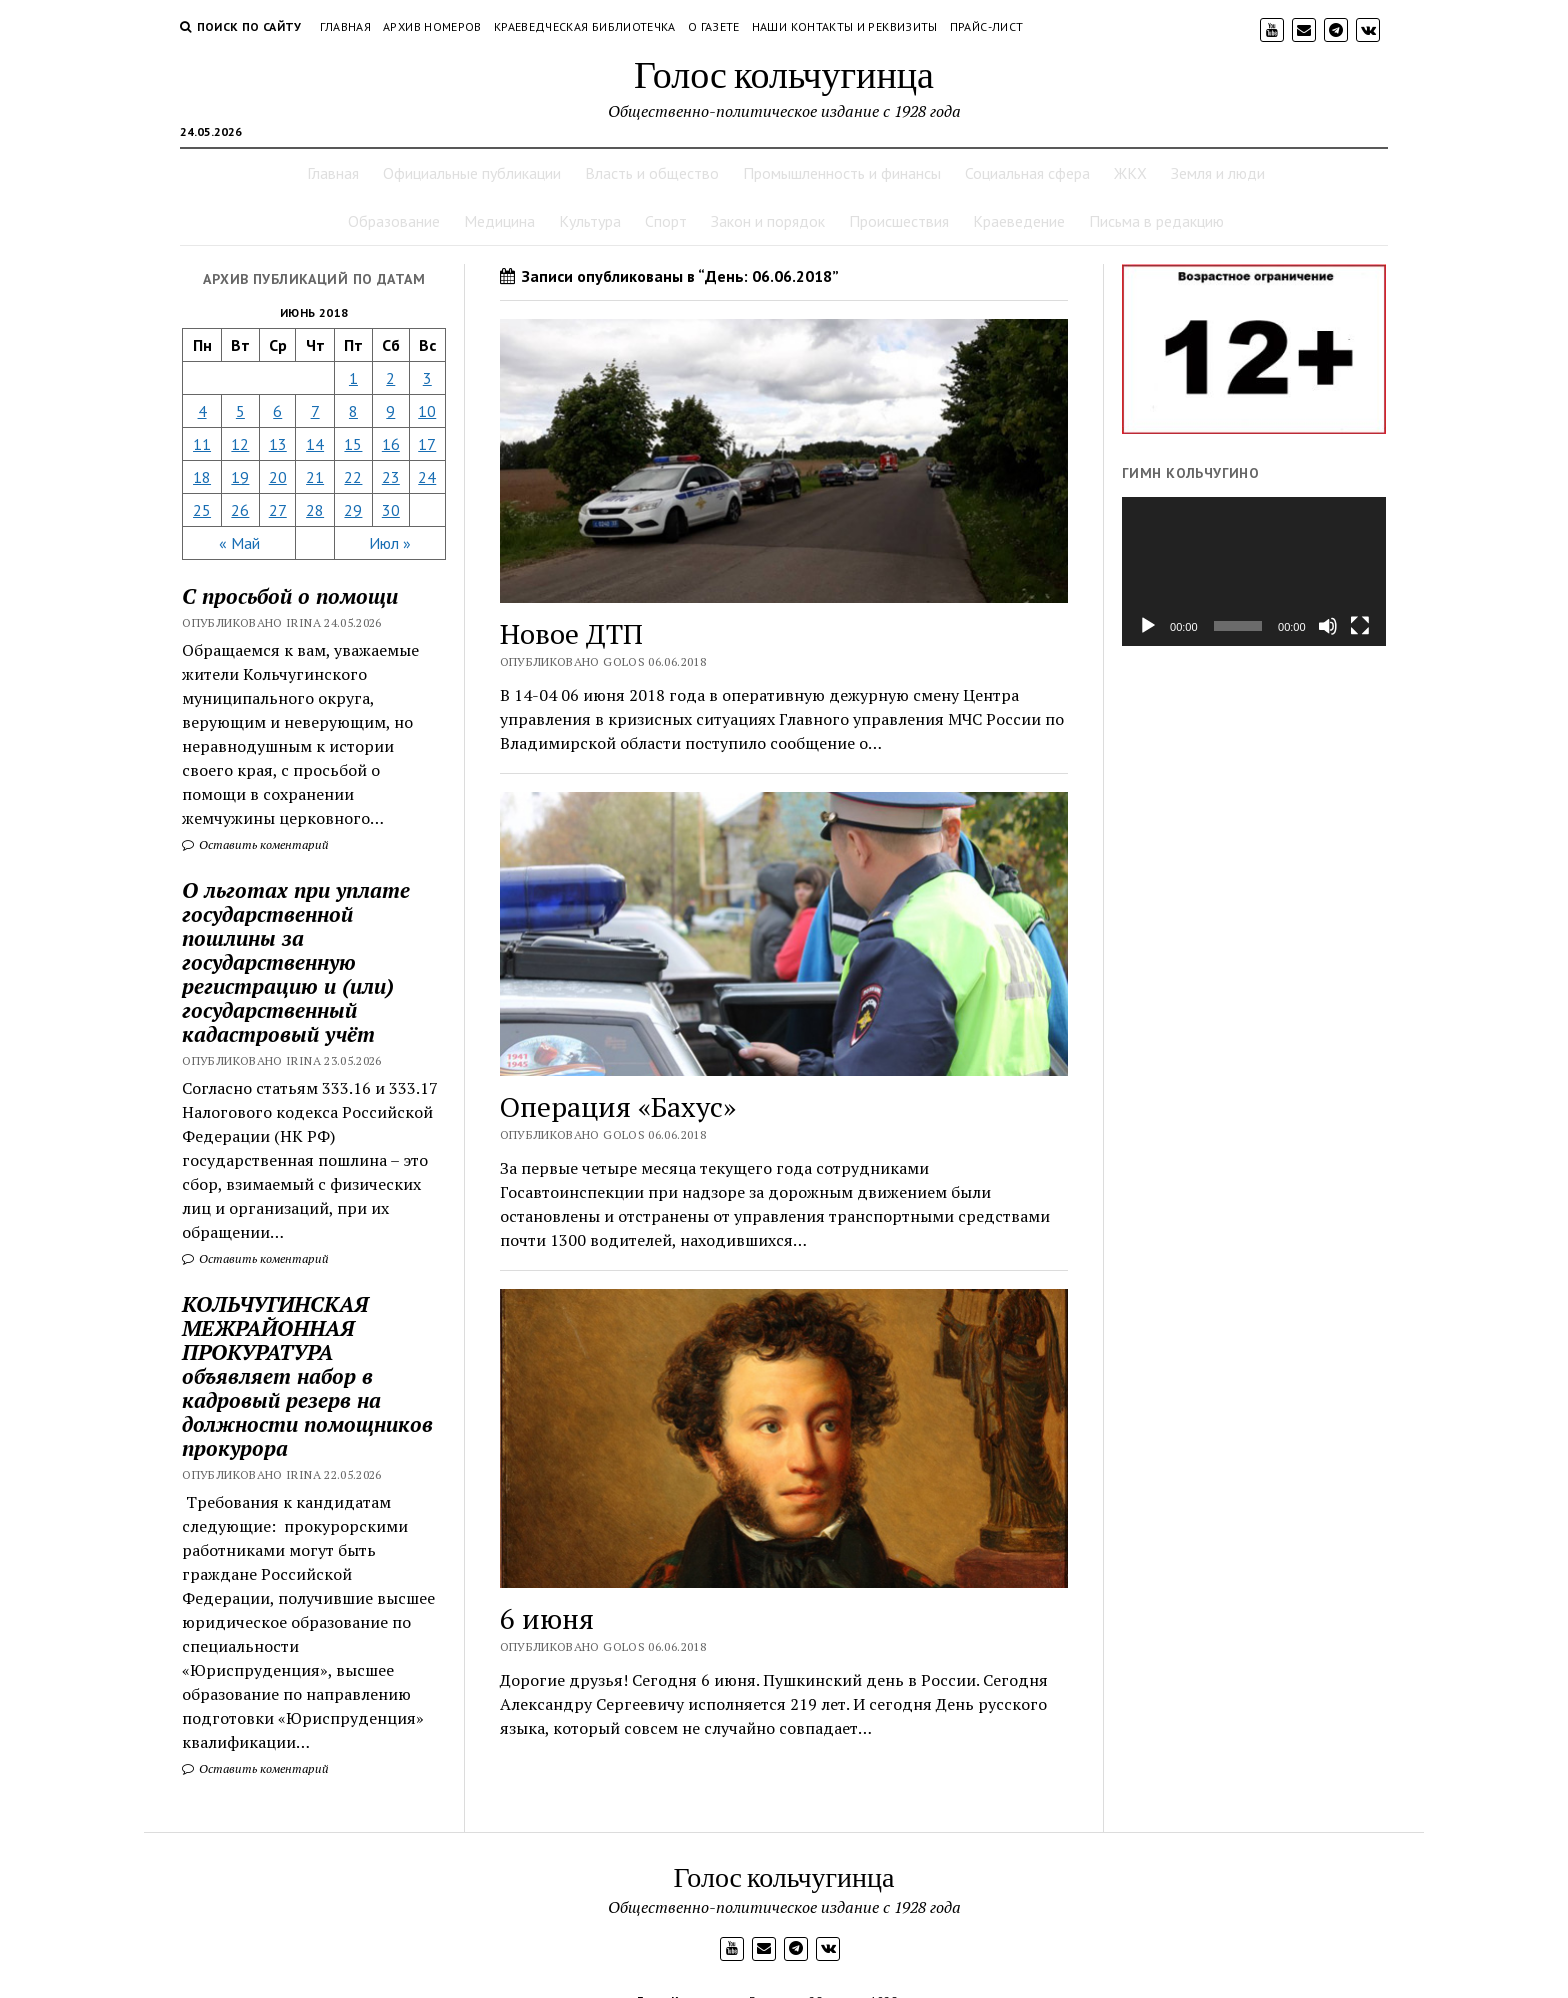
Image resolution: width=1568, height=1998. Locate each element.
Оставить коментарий (255, 844)
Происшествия (899, 221)
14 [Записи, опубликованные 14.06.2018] (315, 444)
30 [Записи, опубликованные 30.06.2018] (391, 510)
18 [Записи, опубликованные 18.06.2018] (202, 477)
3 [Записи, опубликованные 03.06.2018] (427, 378)
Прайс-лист (987, 26)
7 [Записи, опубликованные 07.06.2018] (315, 411)
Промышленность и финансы (842, 173)
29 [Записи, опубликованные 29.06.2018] (353, 510)
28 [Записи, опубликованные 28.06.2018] (315, 510)
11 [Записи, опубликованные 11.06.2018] (202, 444)
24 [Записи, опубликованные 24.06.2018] (427, 477)
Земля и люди (1218, 173)
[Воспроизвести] (1148, 626)
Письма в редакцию (1156, 221)
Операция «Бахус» (618, 1106)
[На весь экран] (1360, 626)
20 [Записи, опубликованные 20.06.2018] (278, 477)
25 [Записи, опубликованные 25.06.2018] (202, 510)
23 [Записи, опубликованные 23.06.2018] (391, 477)
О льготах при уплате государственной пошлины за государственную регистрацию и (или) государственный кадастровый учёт (296, 962)
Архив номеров (432, 26)
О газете (714, 26)
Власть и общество (652, 173)
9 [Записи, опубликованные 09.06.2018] (390, 411)
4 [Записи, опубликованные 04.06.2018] (202, 411)
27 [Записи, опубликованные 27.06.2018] (278, 510)
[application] (1254, 571)
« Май (239, 543)
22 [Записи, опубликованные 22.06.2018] (353, 477)
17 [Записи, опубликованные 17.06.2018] (427, 444)
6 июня (547, 1618)
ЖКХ (1130, 173)
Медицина (499, 221)
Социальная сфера (1027, 173)
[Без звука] (1328, 626)
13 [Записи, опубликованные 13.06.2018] (278, 444)
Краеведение (1019, 221)
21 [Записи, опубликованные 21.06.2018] (315, 477)
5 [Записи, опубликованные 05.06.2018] (240, 411)
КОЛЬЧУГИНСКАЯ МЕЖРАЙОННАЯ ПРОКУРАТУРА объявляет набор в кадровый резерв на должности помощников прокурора (307, 1376)
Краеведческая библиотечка (585, 26)
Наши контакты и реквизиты (845, 26)
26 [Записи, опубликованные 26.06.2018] (240, 510)
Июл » (390, 543)
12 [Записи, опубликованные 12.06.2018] (240, 444)
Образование (394, 221)
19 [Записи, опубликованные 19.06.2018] (240, 477)
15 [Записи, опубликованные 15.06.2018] (353, 444)
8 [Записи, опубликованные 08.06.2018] (353, 411)
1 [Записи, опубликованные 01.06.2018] (353, 378)
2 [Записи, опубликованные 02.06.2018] (390, 378)
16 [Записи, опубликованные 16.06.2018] (391, 444)
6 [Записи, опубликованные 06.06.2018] (277, 411)
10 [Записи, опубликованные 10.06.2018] (427, 411)
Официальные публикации (472, 173)
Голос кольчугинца (784, 73)
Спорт (666, 221)
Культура (590, 221)
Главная (346, 26)
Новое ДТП (571, 633)
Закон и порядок (768, 221)
